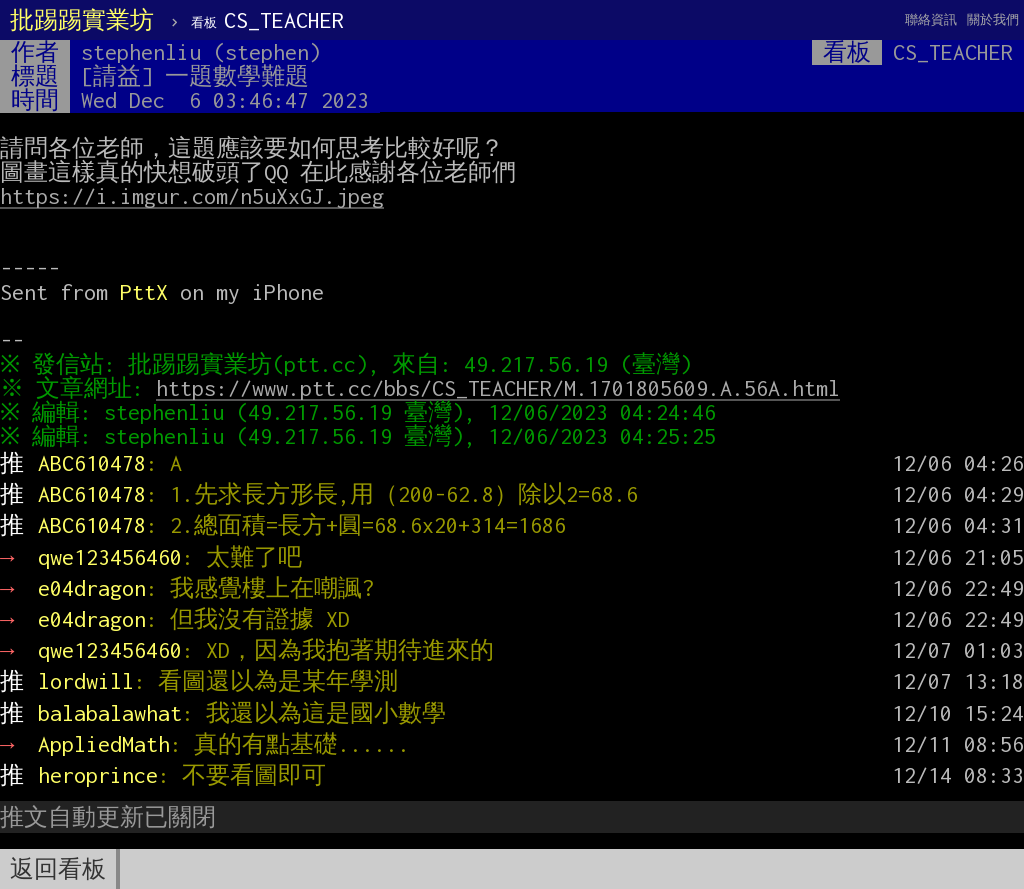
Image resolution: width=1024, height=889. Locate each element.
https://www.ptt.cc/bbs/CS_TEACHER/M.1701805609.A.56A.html (503, 388)
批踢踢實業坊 (82, 20)
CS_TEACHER (267, 20)
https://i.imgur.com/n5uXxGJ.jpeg (192, 196)
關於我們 (993, 19)
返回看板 (58, 869)
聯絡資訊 (931, 19)
